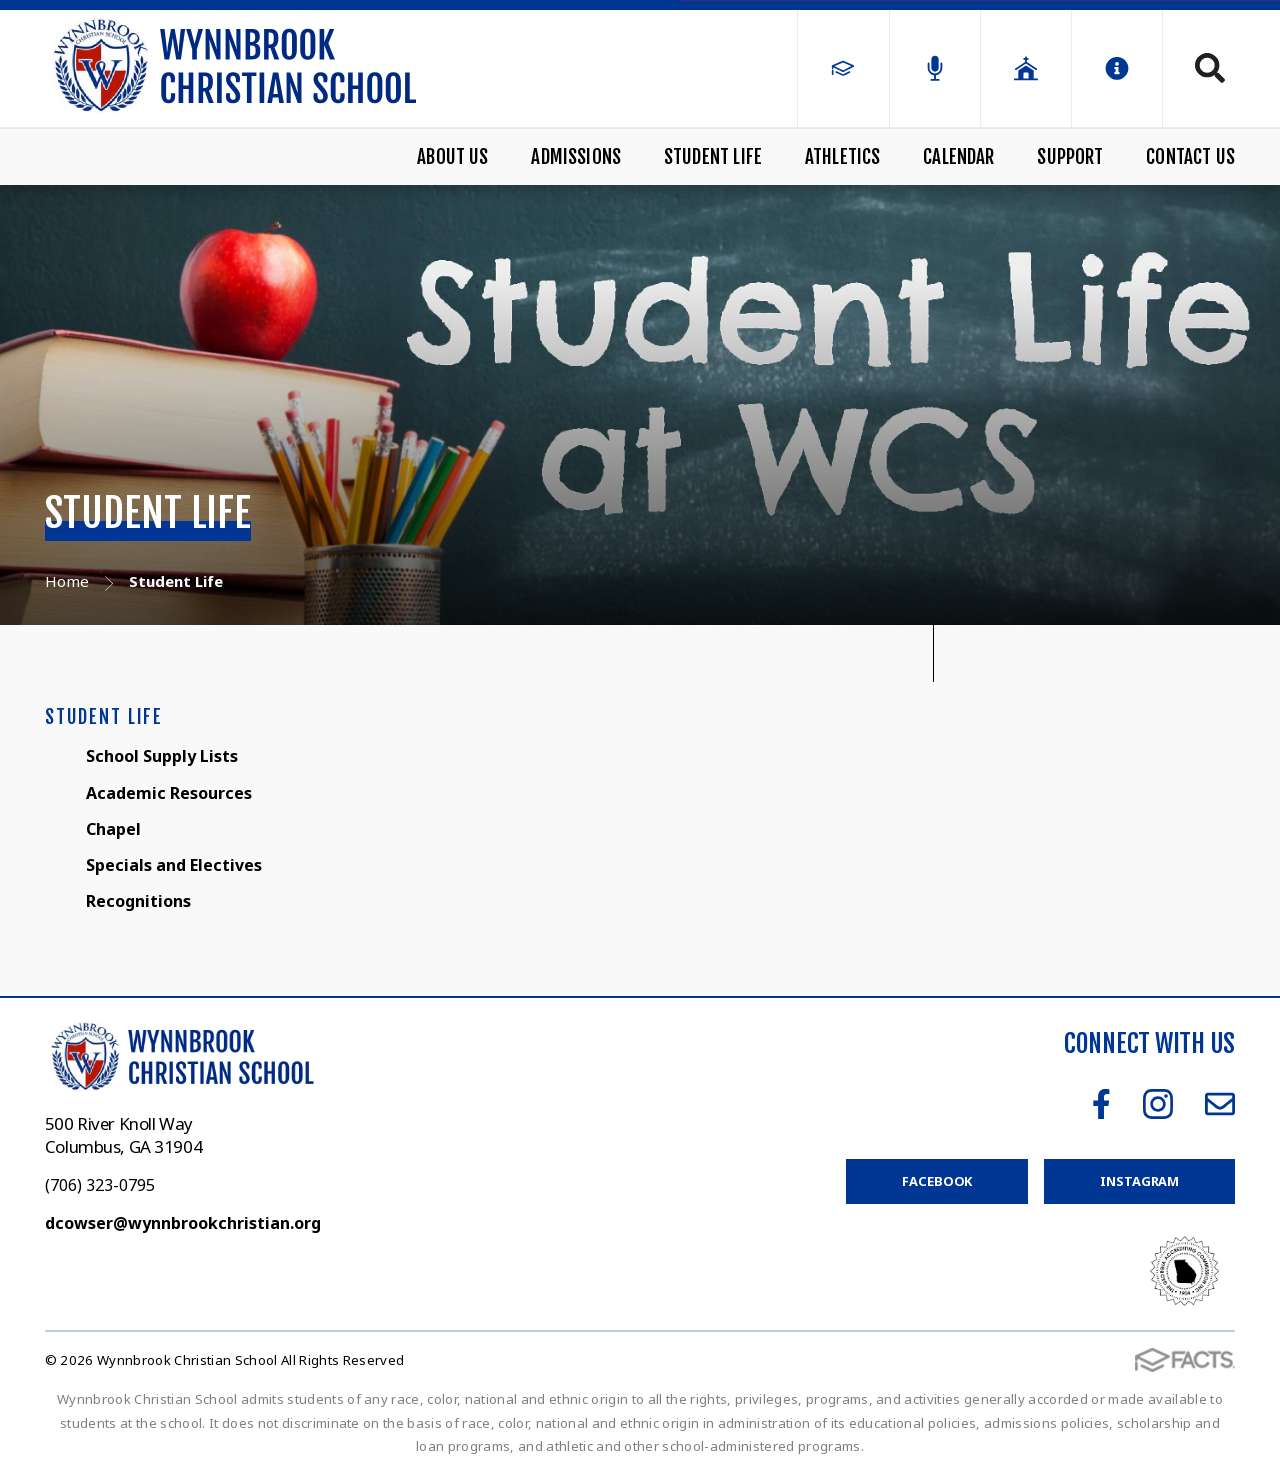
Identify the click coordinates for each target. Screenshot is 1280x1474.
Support (1070, 157)
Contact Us (1190, 157)
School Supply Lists (162, 756)
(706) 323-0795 (100, 1185)
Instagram (1158, 1104)
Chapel (113, 829)
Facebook (1101, 1104)
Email (1220, 1104)
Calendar (959, 157)
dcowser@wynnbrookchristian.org (183, 1223)
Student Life (713, 157)
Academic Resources (169, 793)
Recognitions (138, 901)
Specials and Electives (174, 865)
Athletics (843, 157)
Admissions (576, 157)
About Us (453, 157)
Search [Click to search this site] (1210, 68)
